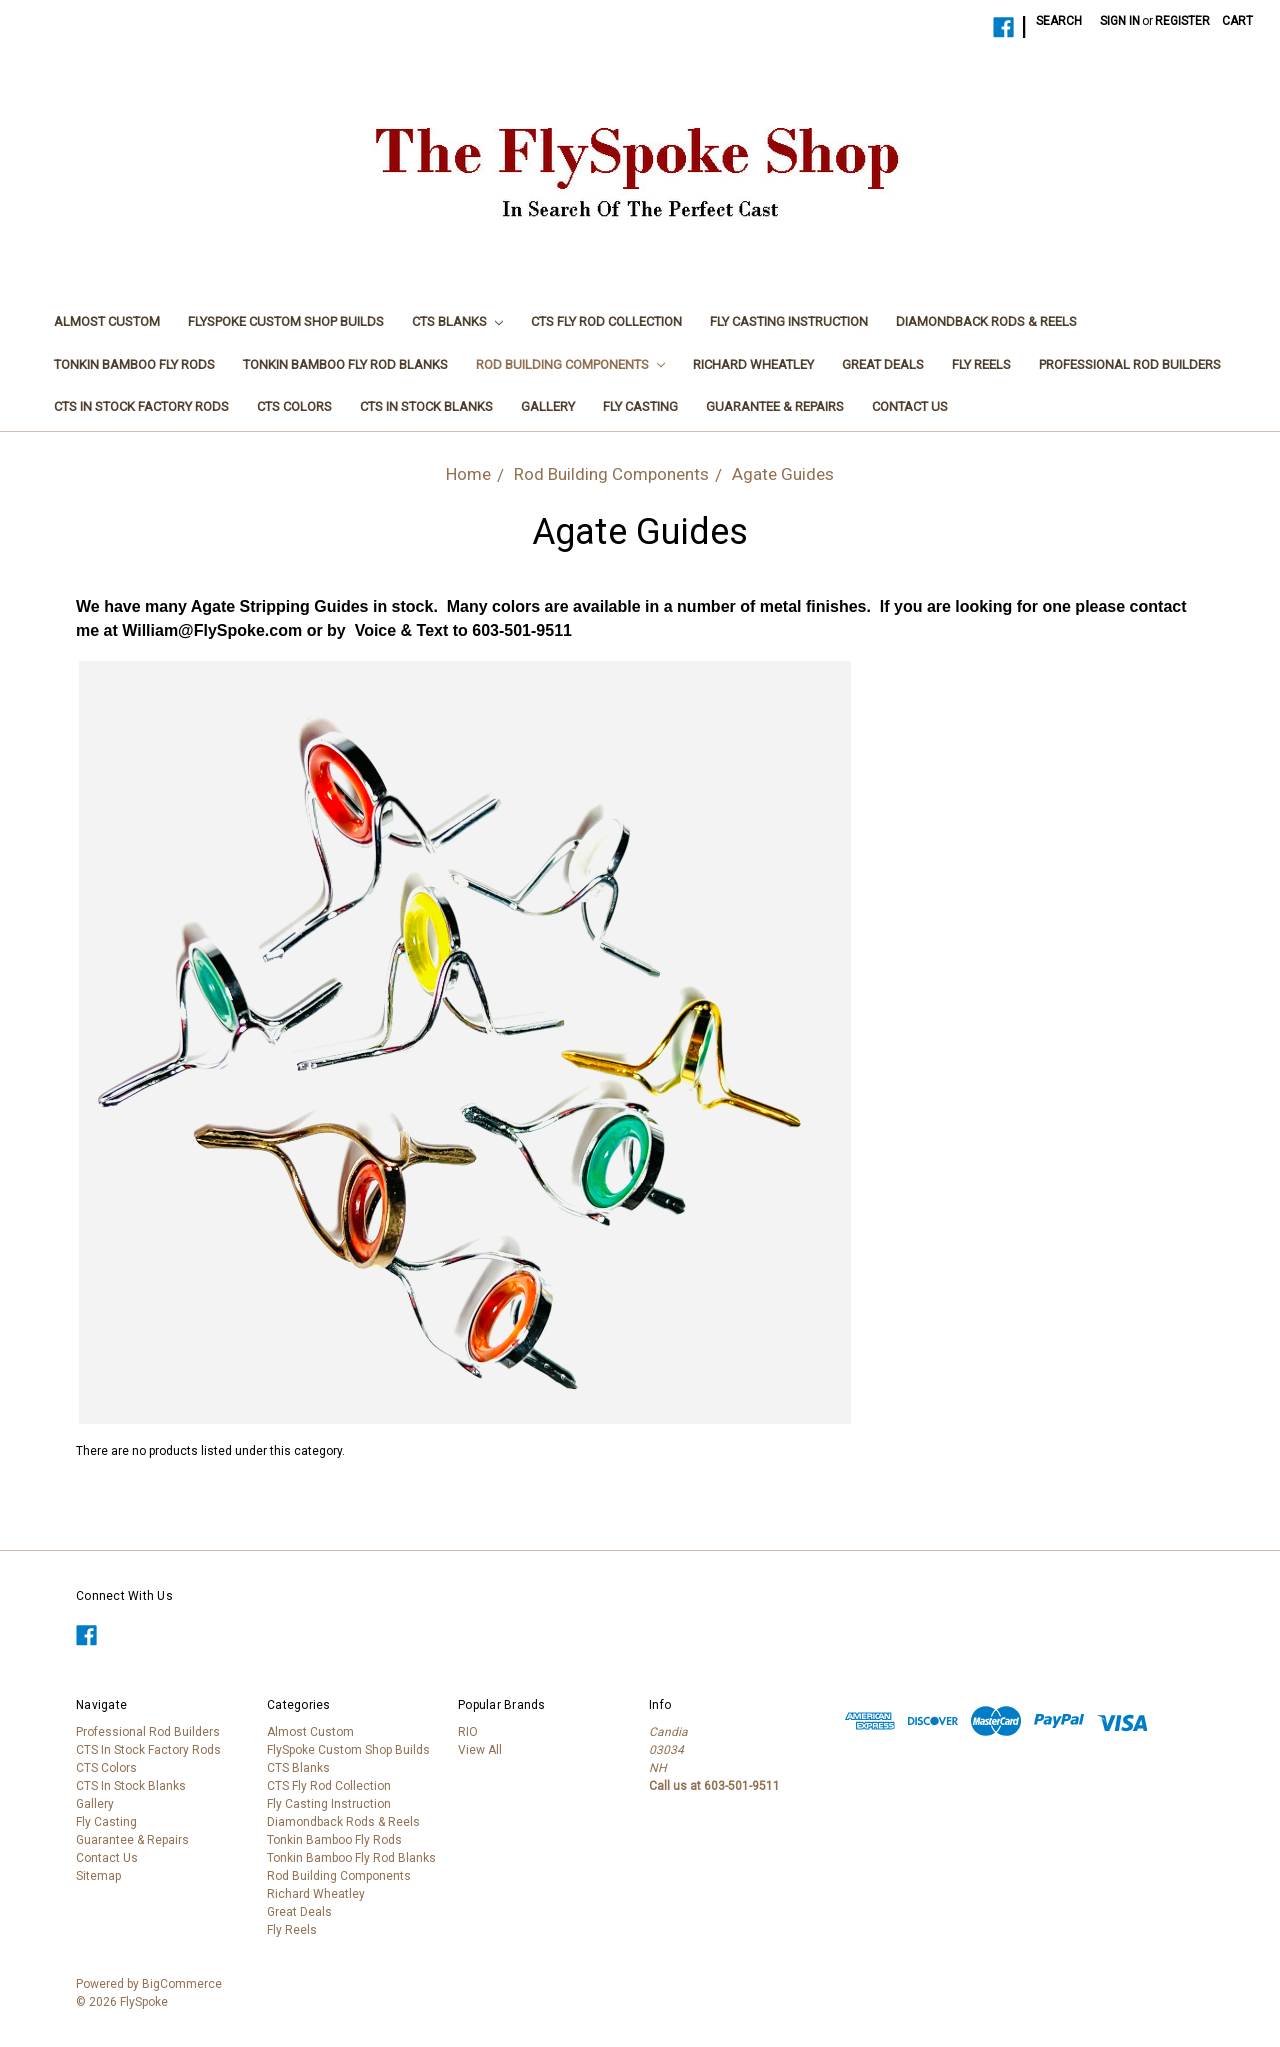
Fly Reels (981, 364)
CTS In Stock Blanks (426, 406)
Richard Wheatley (753, 364)
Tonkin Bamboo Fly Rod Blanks (345, 364)
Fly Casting (640, 406)
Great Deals (883, 364)
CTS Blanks (457, 321)
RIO (468, 1732)
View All (480, 1750)
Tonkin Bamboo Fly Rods (134, 364)
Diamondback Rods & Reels (986, 321)
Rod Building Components (570, 364)
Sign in (1120, 21)
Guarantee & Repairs (775, 406)
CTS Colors (294, 406)
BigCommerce (182, 1984)
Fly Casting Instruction (789, 321)
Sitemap (98, 1876)
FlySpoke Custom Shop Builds (286, 321)
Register (1182, 21)
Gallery (548, 406)
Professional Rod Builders (1130, 364)
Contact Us (910, 406)
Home (468, 474)
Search (1059, 21)
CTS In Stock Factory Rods (141, 406)
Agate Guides (783, 474)
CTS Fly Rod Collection (606, 321)
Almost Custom (107, 321)
